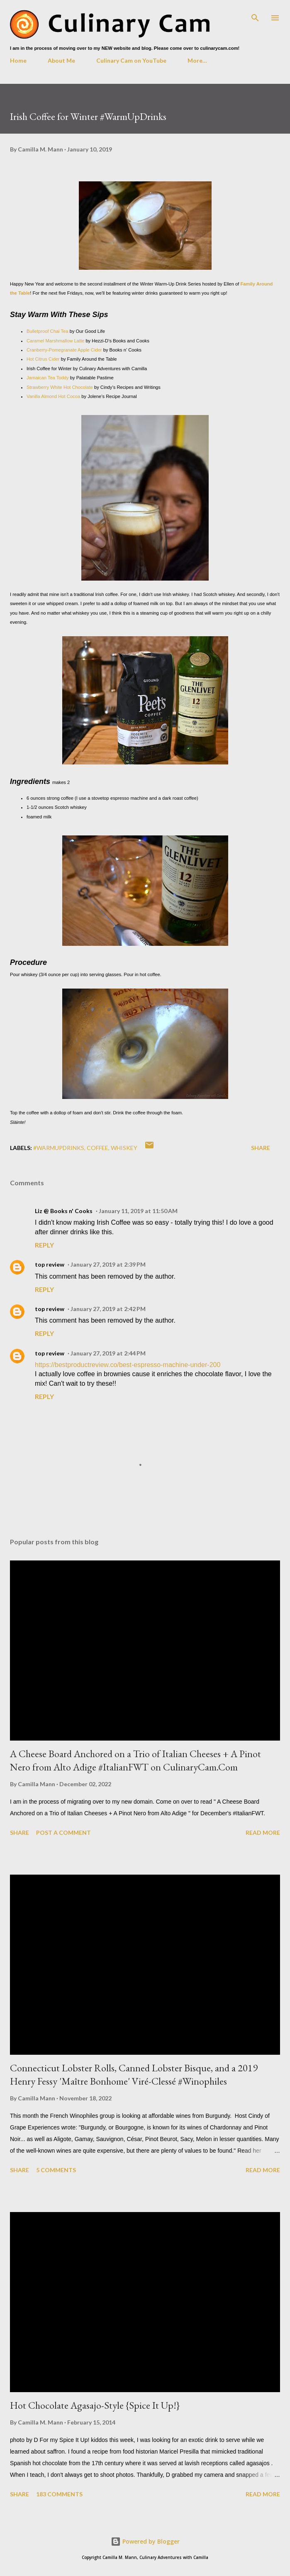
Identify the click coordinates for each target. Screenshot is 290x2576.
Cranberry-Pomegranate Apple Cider (64, 349)
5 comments (56, 2169)
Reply (44, 1245)
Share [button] (260, 1147)
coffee (97, 1147)
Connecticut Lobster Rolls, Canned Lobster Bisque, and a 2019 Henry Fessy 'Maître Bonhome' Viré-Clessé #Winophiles (134, 2074)
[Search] (255, 15)
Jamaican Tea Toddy (48, 377)
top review (49, 1264)
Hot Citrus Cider (43, 358)
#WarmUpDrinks (58, 1147)
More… (197, 60)
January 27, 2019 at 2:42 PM (108, 1308)
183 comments (59, 2494)
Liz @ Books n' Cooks (64, 1210)
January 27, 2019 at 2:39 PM (108, 1264)
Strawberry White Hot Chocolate (60, 387)
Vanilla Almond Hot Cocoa (53, 396)
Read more (263, 1832)
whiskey (124, 1147)
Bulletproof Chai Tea (47, 331)
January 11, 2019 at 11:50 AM (138, 1210)
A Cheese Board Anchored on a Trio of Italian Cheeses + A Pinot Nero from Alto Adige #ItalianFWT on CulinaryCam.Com (135, 1760)
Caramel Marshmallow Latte (55, 340)
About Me (61, 60)
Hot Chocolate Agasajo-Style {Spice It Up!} (95, 2405)
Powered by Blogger (145, 2541)
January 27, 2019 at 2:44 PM (108, 1353)
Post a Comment (63, 1832)
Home (18, 60)
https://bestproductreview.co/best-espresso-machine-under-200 (127, 1364)
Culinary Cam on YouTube (131, 60)
